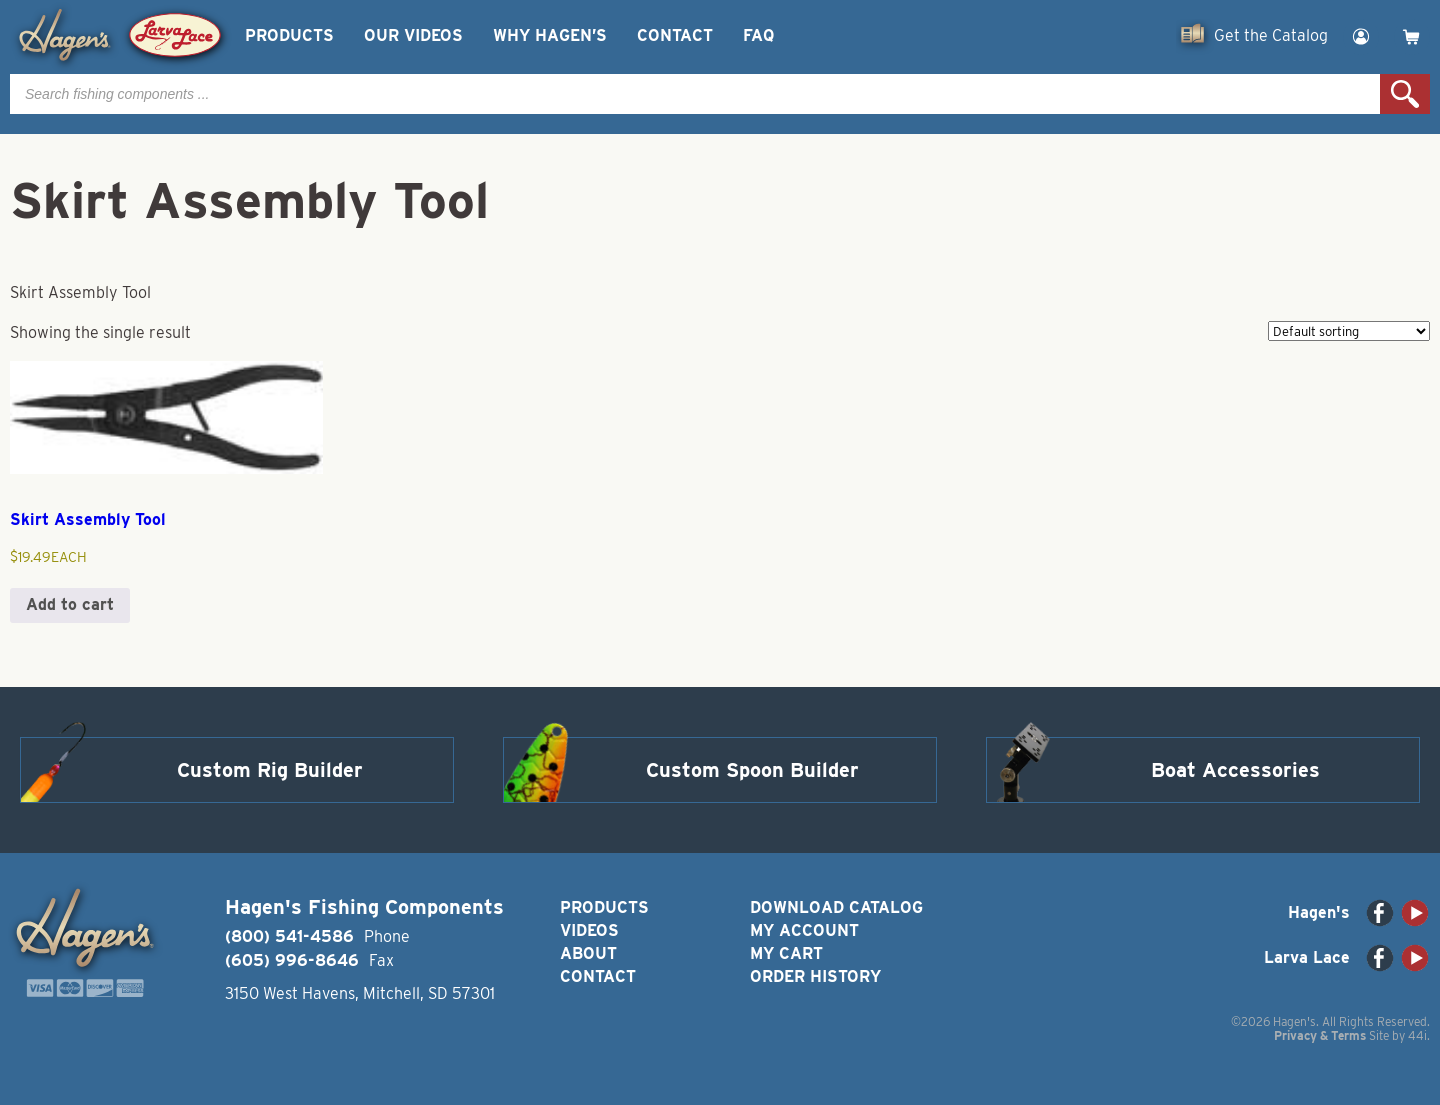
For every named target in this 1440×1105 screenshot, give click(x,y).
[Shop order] (1349, 331)
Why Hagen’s (550, 35)
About (588, 953)
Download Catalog (836, 907)
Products (289, 35)
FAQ (758, 35)
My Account (804, 930)
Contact (675, 35)
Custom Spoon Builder (752, 770)
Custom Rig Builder (270, 770)
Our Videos (413, 35)
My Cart (786, 953)
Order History (815, 976)
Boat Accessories (1235, 770)
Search (1405, 94)
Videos (589, 930)
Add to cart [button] (70, 604)
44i (1417, 1035)
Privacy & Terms (1320, 1035)
